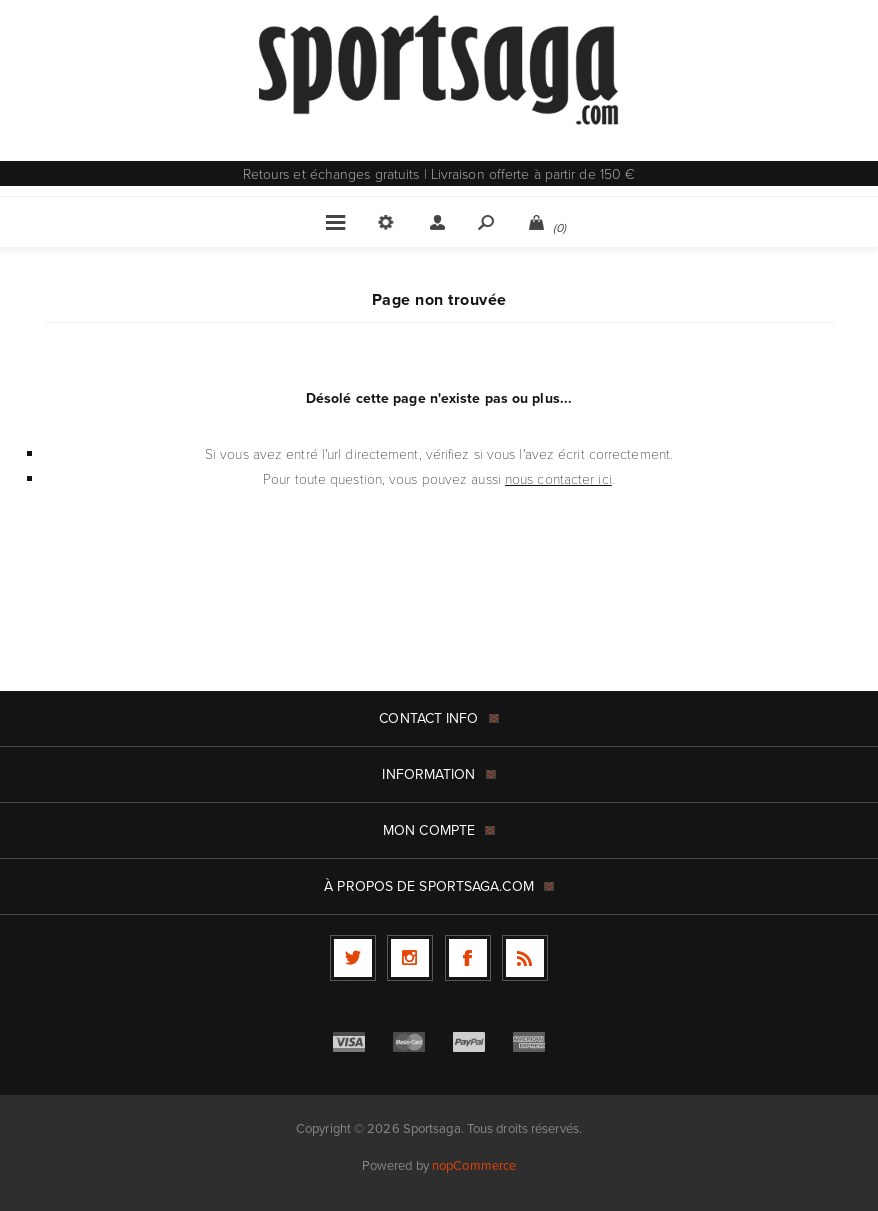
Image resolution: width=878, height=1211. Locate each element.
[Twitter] (353, 958)
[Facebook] (468, 958)
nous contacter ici (558, 478)
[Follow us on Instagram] (410, 958)
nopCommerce (474, 1165)
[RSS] (525, 958)
